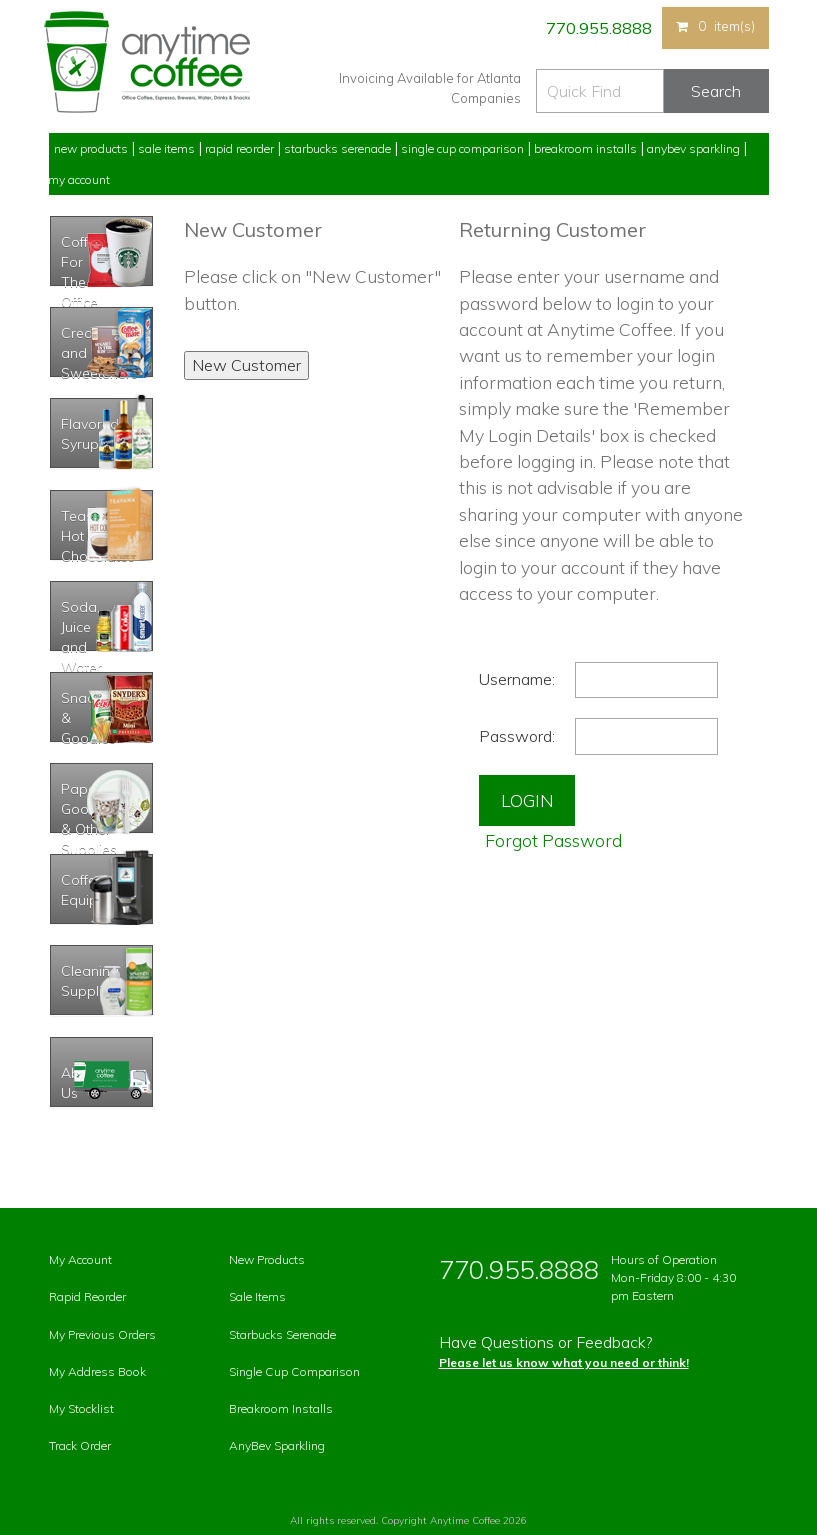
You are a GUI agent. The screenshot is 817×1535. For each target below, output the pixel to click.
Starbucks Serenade (337, 148)
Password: (517, 736)
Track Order (80, 1445)
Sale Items (166, 148)
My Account (79, 179)
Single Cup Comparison (462, 148)
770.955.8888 (597, 28)
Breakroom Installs (585, 148)
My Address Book (97, 1371)
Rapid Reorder (239, 148)
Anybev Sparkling (693, 148)
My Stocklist (81, 1408)
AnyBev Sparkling (277, 1445)
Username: (517, 679)
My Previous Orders (102, 1334)
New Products (91, 148)
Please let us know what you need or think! (564, 1362)
